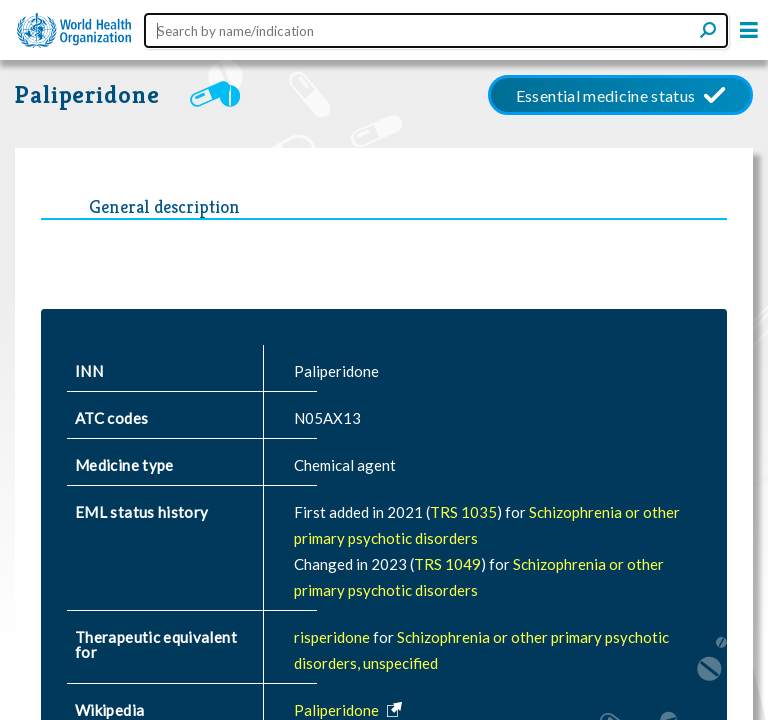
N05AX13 (327, 418)
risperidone (333, 637)
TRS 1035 (463, 512)
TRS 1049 (447, 564)
